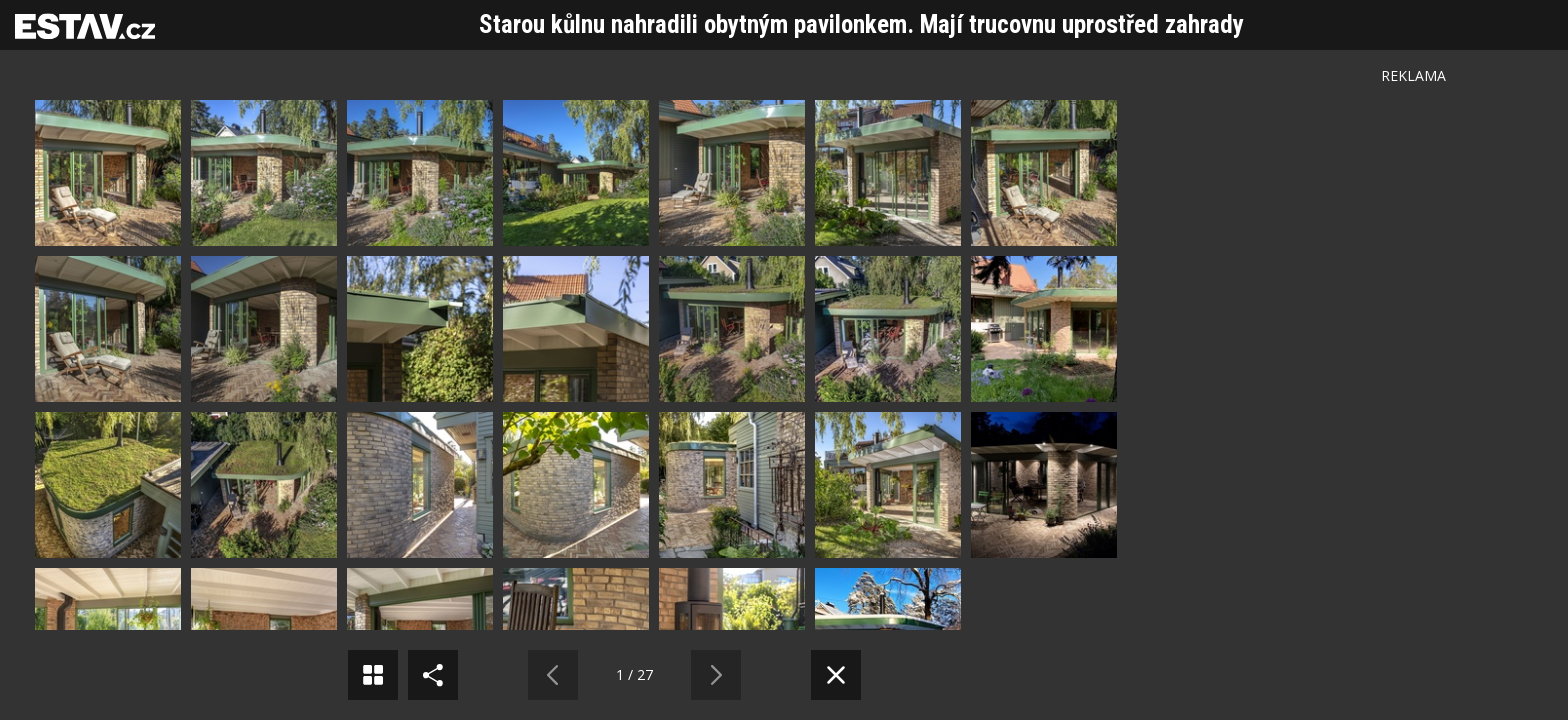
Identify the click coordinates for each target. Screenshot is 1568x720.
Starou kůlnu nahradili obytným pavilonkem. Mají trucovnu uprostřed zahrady (861, 24)
